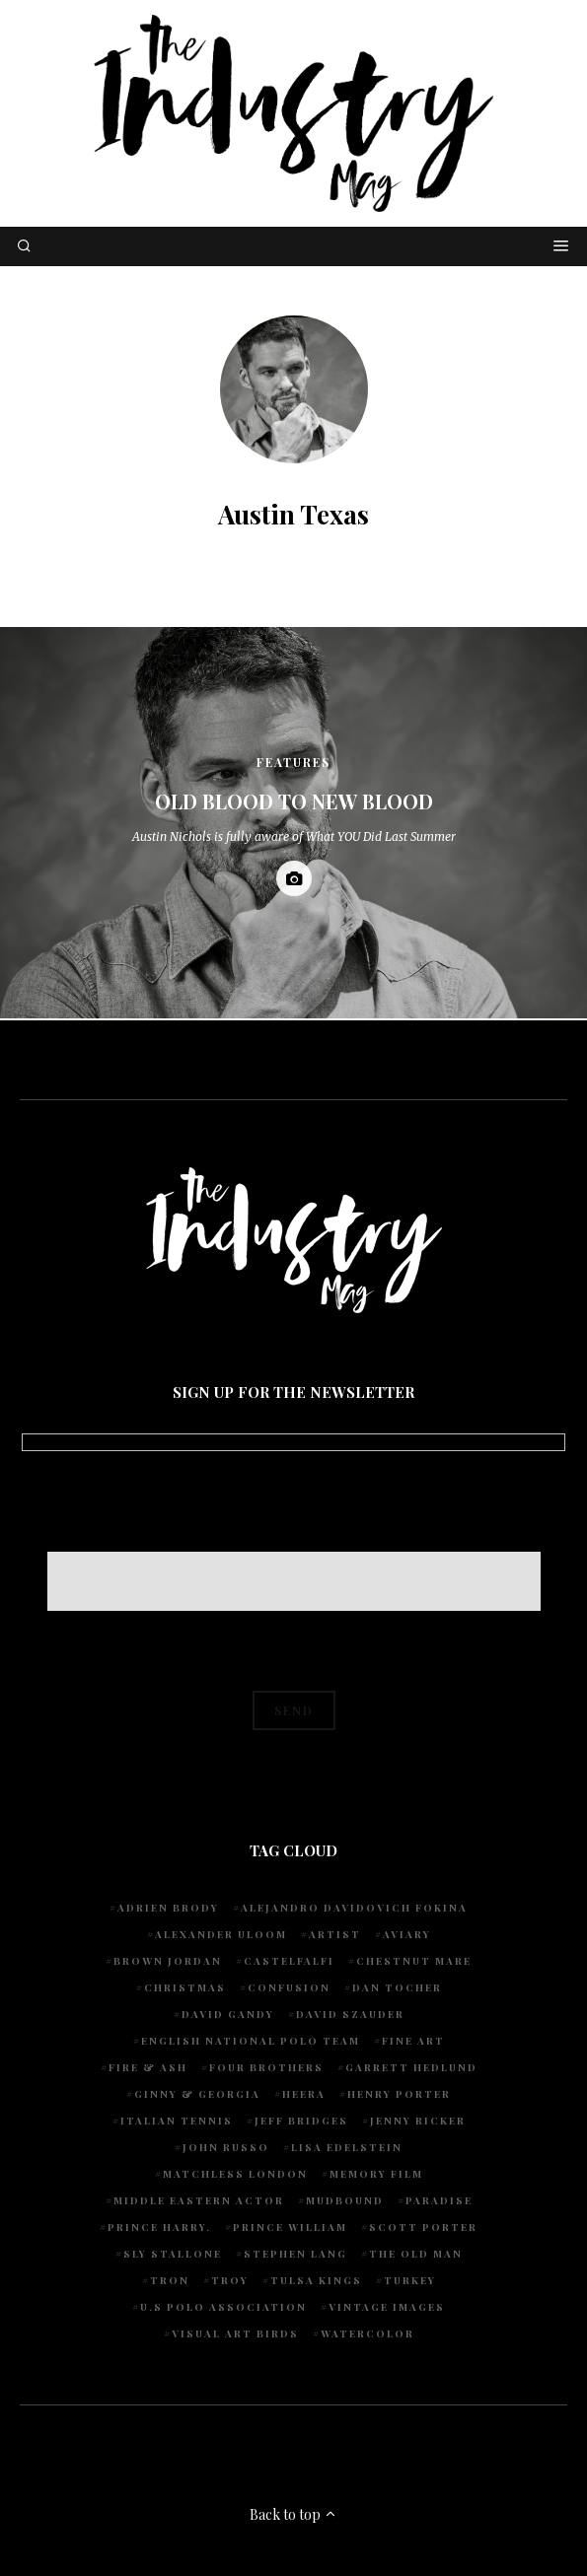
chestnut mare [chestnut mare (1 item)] (414, 1961)
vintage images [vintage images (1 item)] (387, 2307)
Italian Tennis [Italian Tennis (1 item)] (176, 2120)
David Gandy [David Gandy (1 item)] (228, 2014)
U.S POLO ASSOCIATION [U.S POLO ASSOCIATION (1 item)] (223, 2307)
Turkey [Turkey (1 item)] (410, 2280)
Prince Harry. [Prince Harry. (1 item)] (159, 2227)
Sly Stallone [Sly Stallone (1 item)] (172, 2254)
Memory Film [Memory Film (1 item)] (376, 2174)
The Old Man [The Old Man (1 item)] (416, 2254)
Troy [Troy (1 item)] (230, 2280)
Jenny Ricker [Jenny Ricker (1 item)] (418, 2120)
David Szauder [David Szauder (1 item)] (350, 2014)
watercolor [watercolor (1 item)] (367, 2333)
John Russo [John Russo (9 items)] (226, 2147)
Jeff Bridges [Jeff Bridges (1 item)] (301, 2120)
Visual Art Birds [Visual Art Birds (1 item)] (235, 2333)
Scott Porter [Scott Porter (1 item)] (423, 2227)
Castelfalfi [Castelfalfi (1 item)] (289, 1961)
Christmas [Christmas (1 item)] (185, 1987)
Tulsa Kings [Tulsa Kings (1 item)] (316, 2280)
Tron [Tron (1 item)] (169, 2280)
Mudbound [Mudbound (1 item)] (345, 2200)
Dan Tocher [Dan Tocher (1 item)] (397, 1987)
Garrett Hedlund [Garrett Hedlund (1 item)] (411, 2067)
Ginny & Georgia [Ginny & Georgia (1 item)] (197, 2094)
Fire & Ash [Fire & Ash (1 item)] (148, 2067)
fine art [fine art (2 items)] (413, 2041)
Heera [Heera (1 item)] (304, 2094)
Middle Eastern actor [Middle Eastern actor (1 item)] (198, 2200)
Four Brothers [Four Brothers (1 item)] (266, 2067)
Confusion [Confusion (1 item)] (289, 1987)
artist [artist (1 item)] (335, 1934)
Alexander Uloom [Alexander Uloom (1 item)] (221, 1934)
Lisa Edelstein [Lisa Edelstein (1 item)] (347, 2147)
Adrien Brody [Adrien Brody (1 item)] (168, 1908)
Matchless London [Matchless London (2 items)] (235, 2174)
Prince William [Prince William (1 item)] (290, 2227)
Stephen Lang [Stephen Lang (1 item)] (295, 2254)
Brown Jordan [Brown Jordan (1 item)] (167, 1961)
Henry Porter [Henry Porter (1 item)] (399, 2094)
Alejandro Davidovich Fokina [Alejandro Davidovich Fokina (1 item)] (354, 1908)
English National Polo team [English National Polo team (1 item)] (250, 2041)
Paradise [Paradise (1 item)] (439, 2200)
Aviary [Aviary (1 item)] (407, 1934)
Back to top (293, 2514)
